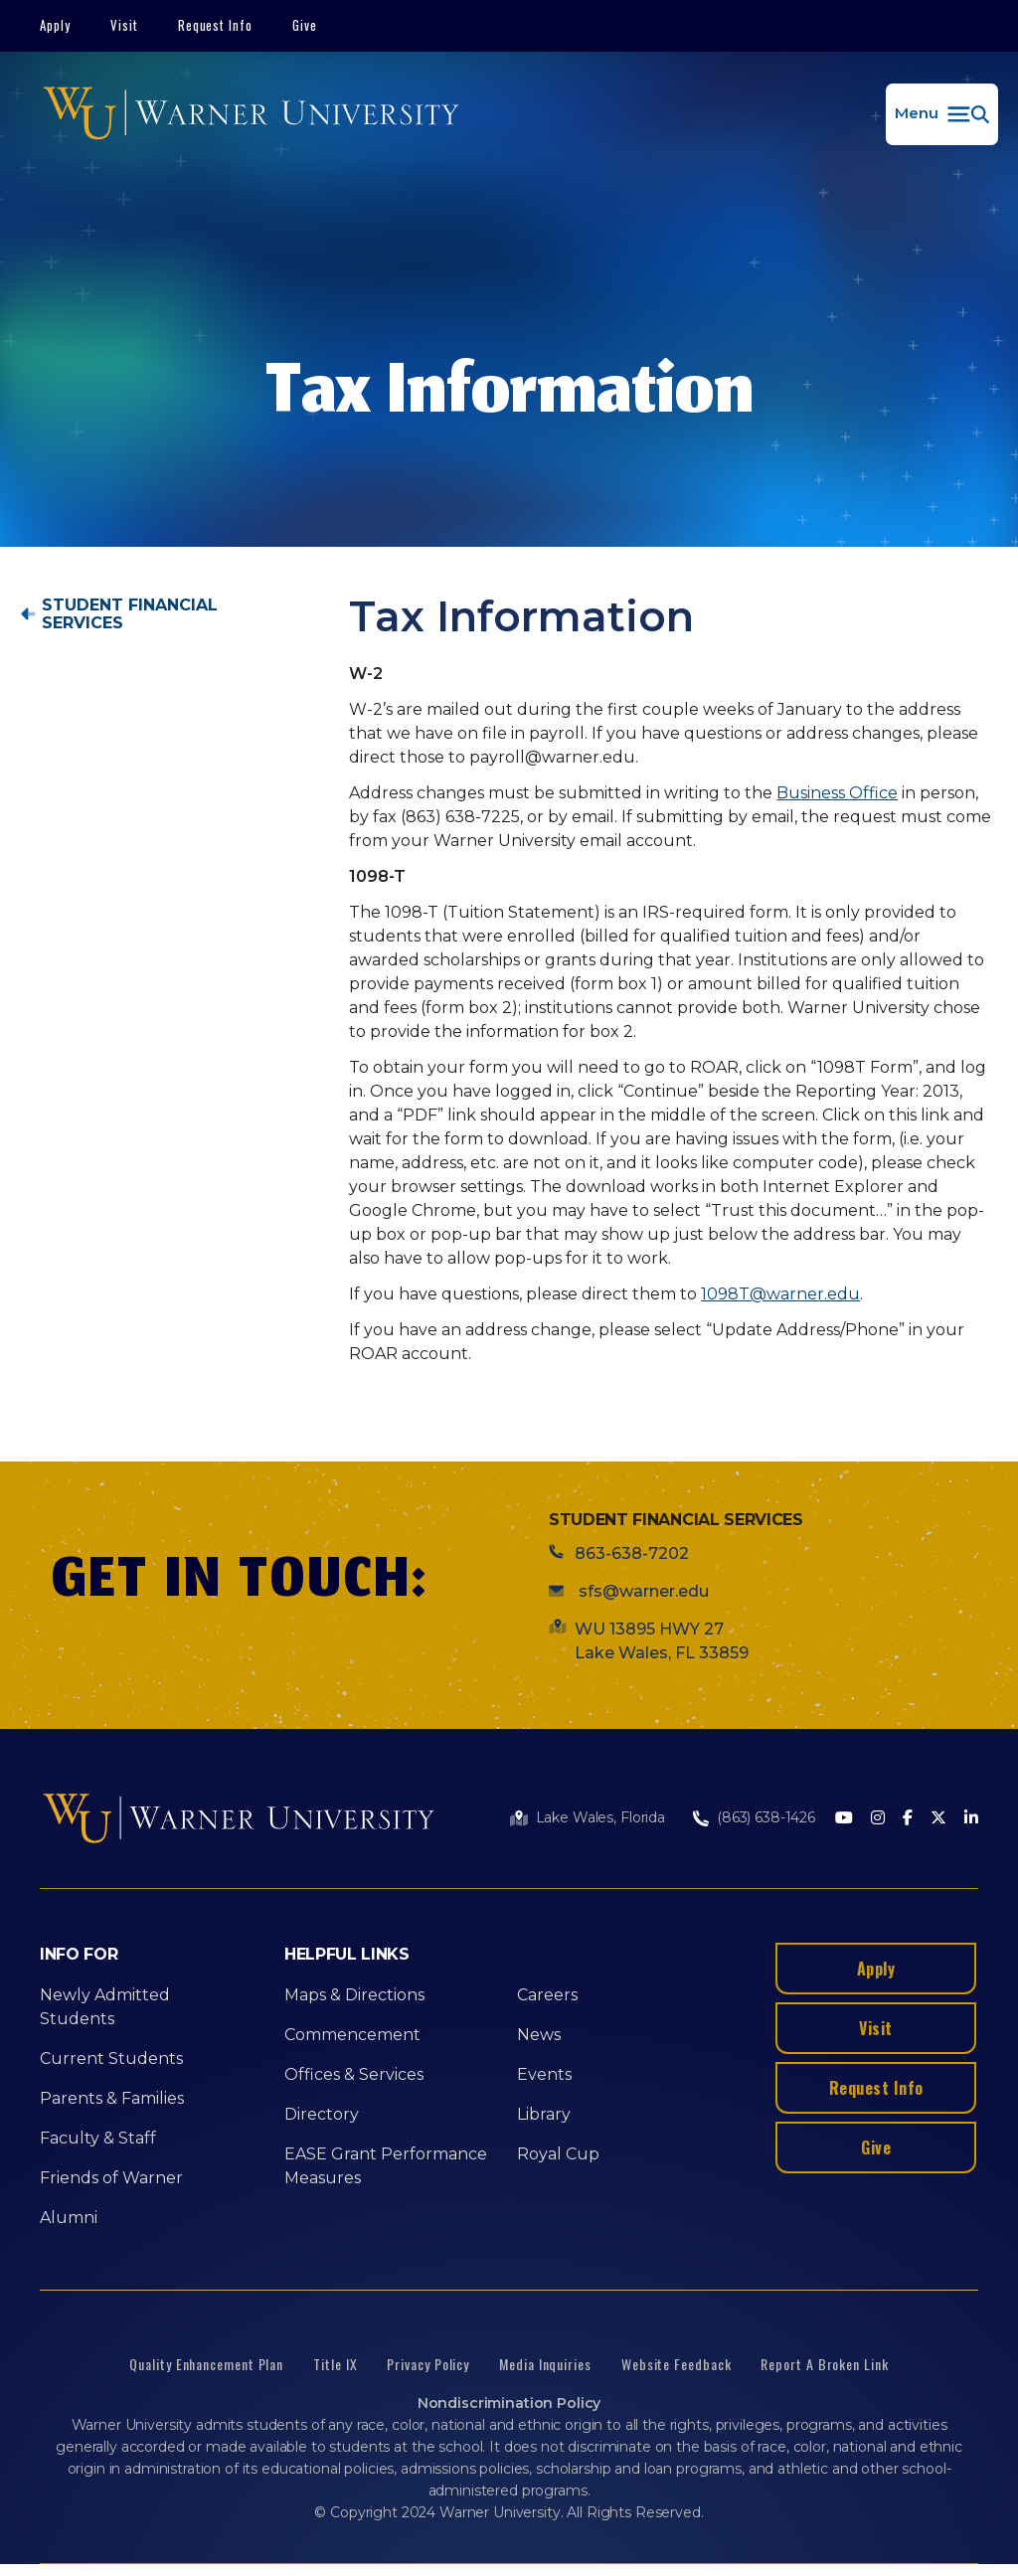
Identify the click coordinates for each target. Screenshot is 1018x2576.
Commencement (352, 2034)
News (539, 2034)
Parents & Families (112, 2098)
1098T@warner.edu (780, 1294)
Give (304, 25)
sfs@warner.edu (642, 1591)
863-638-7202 (632, 1553)
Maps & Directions (354, 1994)
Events (544, 2074)
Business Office (837, 792)
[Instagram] (878, 1818)
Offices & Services (354, 2074)
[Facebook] (908, 1818)
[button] (942, 114)
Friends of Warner (111, 2177)
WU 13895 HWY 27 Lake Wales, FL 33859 (662, 1641)
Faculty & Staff (98, 2138)
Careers (547, 1994)
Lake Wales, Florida (600, 1817)
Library (544, 2114)
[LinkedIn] (971, 1818)
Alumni (68, 2217)
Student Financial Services (130, 614)
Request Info (216, 25)
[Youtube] (844, 1818)
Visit (124, 25)
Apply (55, 25)
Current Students (111, 2058)
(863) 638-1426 (766, 1817)
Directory (321, 2114)
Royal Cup (558, 2154)
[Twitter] (938, 1818)
